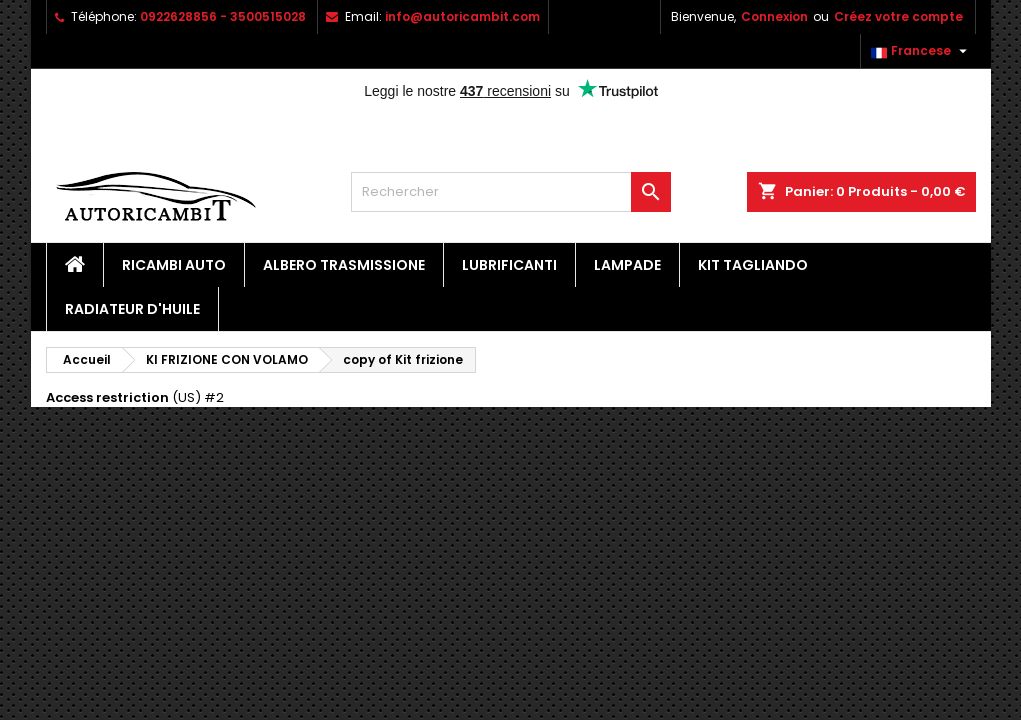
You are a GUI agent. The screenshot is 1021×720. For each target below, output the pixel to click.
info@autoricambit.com (462, 16)
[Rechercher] (511, 192)
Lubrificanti (509, 265)
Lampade (627, 265)
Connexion (774, 16)
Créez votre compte (898, 16)
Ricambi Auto (174, 265)
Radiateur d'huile (132, 309)
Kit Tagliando (753, 265)
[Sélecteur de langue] (921, 51)
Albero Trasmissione (344, 265)
